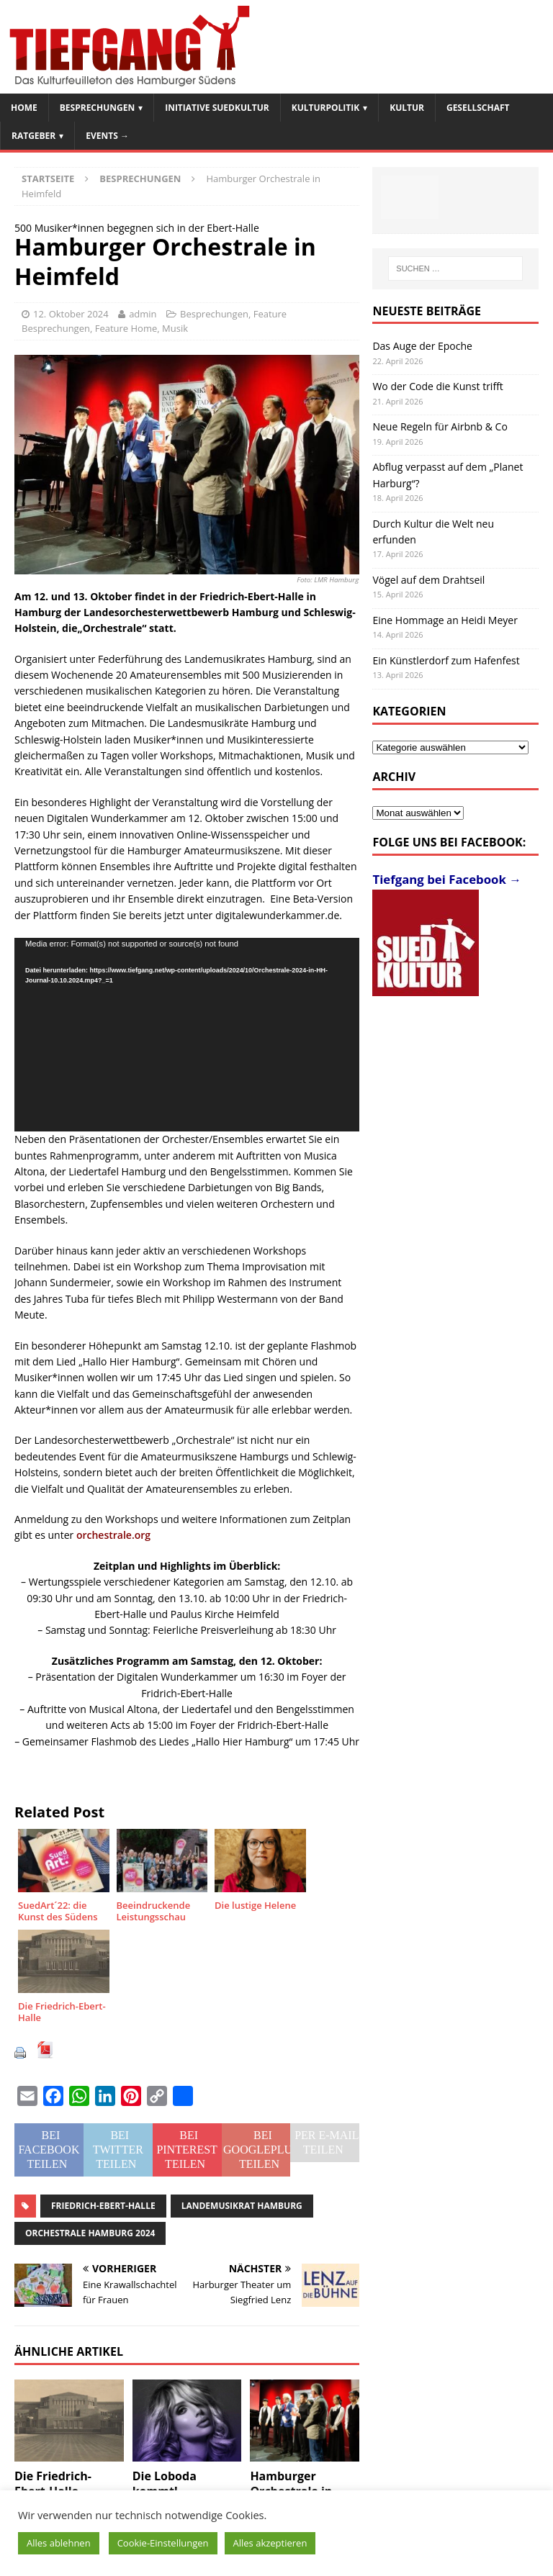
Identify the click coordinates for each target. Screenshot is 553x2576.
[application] (186, 1034)
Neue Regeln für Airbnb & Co (439, 426)
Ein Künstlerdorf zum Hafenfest (445, 660)
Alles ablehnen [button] (59, 2542)
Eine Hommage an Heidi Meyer (444, 620)
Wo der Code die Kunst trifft (437, 386)
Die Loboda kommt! (164, 2483)
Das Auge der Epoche (422, 346)
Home (24, 107)
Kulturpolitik (326, 107)
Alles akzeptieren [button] (270, 2542)
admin (142, 313)
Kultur (407, 107)
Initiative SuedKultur (217, 107)
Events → (107, 136)
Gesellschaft (478, 107)
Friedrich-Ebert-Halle (103, 2206)
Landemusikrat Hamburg (241, 2206)
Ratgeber (33, 136)
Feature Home (126, 328)
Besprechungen (97, 107)
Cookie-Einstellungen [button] (163, 2542)
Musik (175, 328)
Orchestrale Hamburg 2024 (90, 2233)
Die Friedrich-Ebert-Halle (52, 2483)
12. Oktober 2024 (71, 313)
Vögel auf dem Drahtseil (428, 580)
